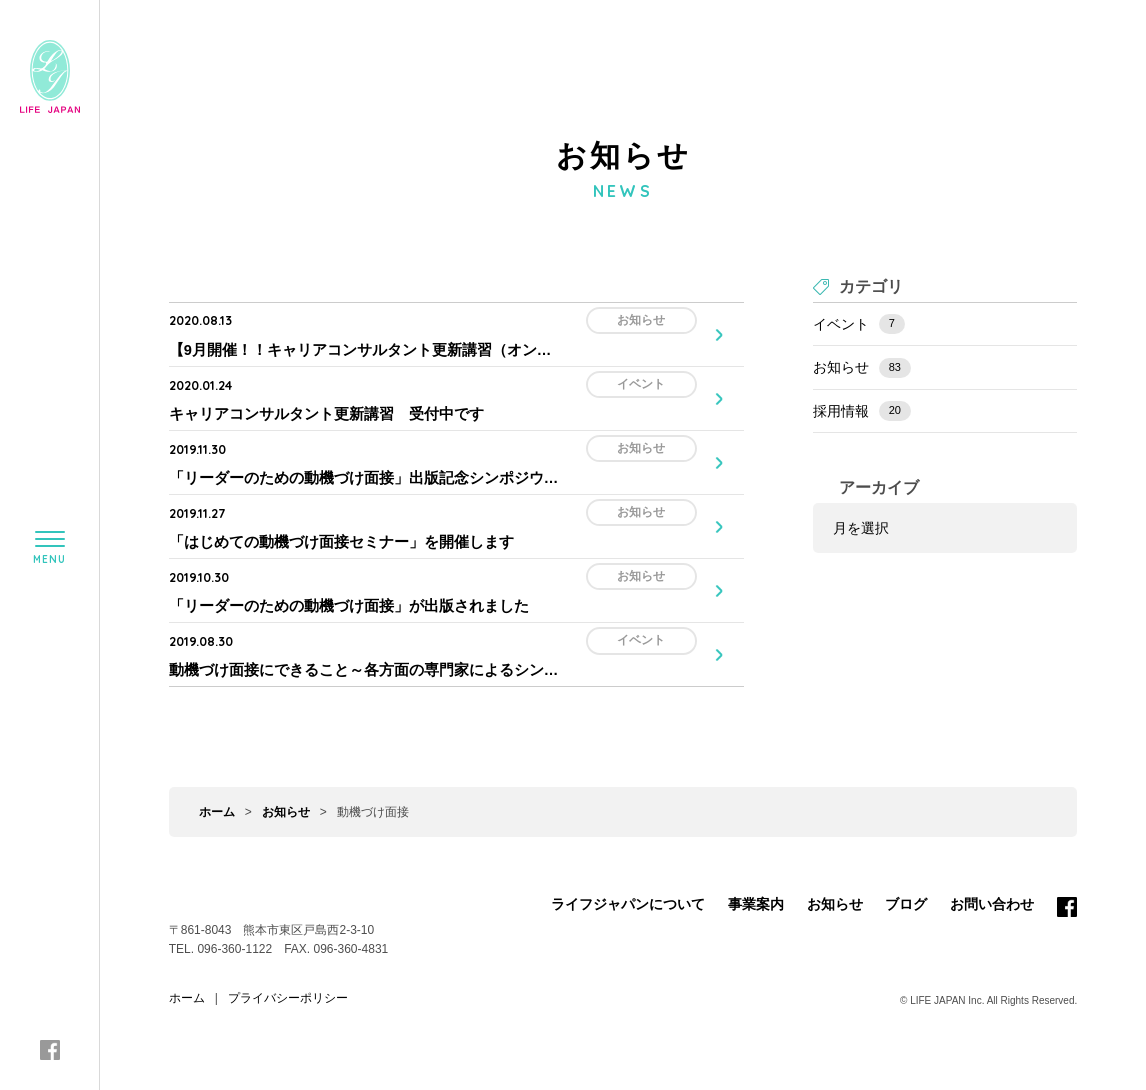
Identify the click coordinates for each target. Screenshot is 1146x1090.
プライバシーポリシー (288, 980)
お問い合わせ (992, 886)
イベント (859, 324)
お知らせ (862, 368)
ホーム (217, 794)
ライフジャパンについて (628, 886)
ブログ (906, 886)
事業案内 (756, 886)
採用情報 (862, 411)
